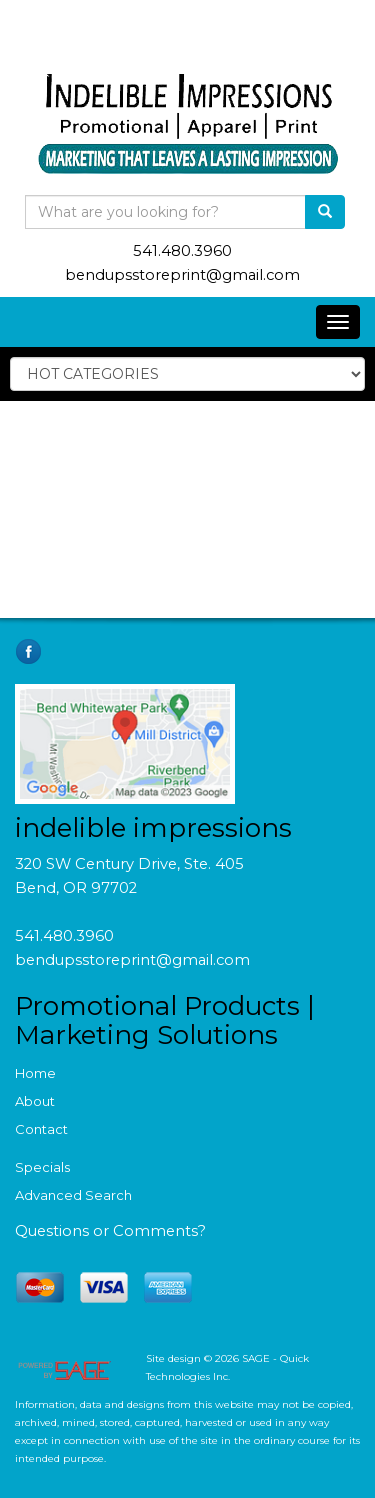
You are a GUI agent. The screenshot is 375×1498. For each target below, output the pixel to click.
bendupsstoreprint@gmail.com (182, 275)
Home (35, 1073)
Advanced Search (73, 1195)
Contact (41, 1129)
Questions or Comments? (110, 1231)
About (35, 1101)
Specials (42, 1167)
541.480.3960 (182, 251)
